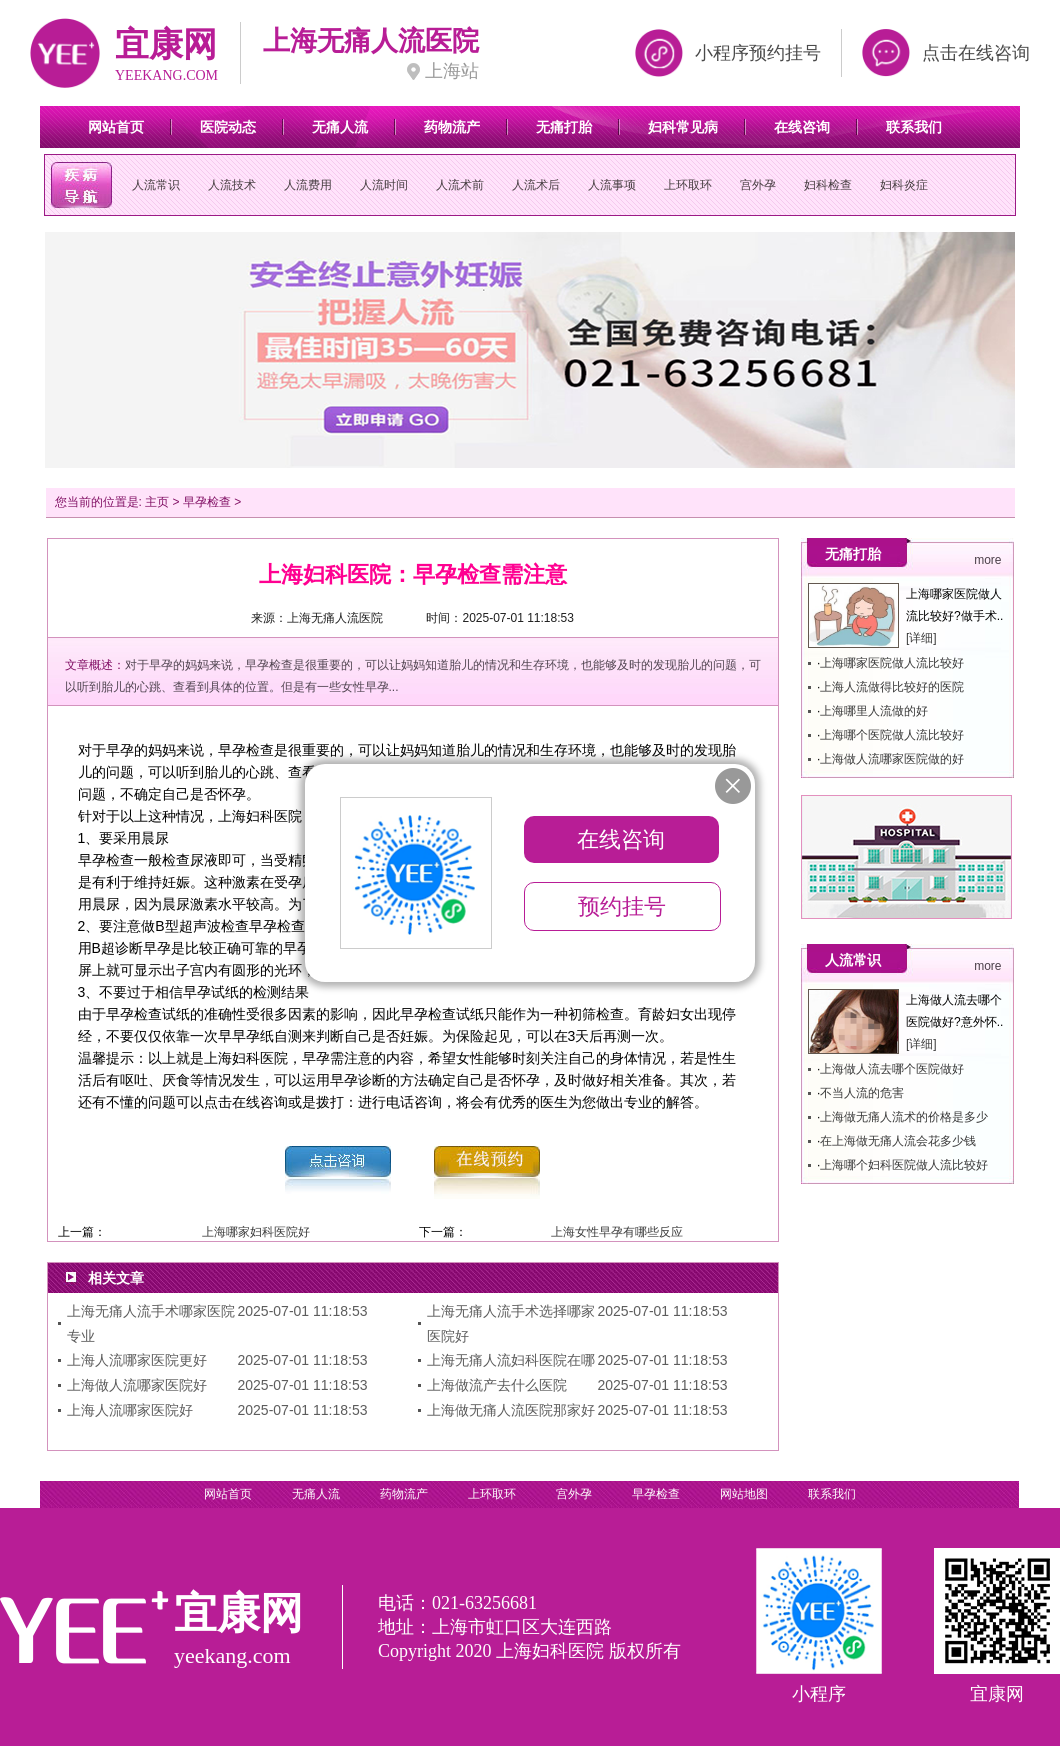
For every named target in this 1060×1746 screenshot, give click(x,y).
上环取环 (688, 185)
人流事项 (612, 185)
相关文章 (116, 1278)
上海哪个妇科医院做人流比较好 (904, 1165)
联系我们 (914, 127)
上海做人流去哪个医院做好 (892, 1069)
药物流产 (452, 127)
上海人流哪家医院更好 (137, 1360)
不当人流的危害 (862, 1093)
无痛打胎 (564, 127)
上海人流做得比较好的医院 (892, 687)
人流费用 (308, 185)
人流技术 (232, 185)
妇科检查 (828, 185)
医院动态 (228, 127)
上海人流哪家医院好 (130, 1410)
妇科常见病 (683, 127)
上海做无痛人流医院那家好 (511, 1410)
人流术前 (460, 185)
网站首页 (116, 127)
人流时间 (384, 185)
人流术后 (536, 185)
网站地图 (744, 1494)
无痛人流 (340, 127)
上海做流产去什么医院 (497, 1385)
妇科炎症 (904, 185)
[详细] (921, 638)
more (987, 560)
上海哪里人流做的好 (874, 711)
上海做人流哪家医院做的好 (892, 759)
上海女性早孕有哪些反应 (617, 1232)
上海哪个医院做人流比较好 (892, 735)
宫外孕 (758, 185)
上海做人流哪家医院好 (137, 1385)
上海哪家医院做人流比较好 (892, 663)
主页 (157, 502)
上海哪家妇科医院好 (256, 1232)
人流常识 (156, 185)
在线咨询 (802, 127)
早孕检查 (207, 502)
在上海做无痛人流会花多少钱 (898, 1141)
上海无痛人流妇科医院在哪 (511, 1360)
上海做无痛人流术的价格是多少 (904, 1117)
